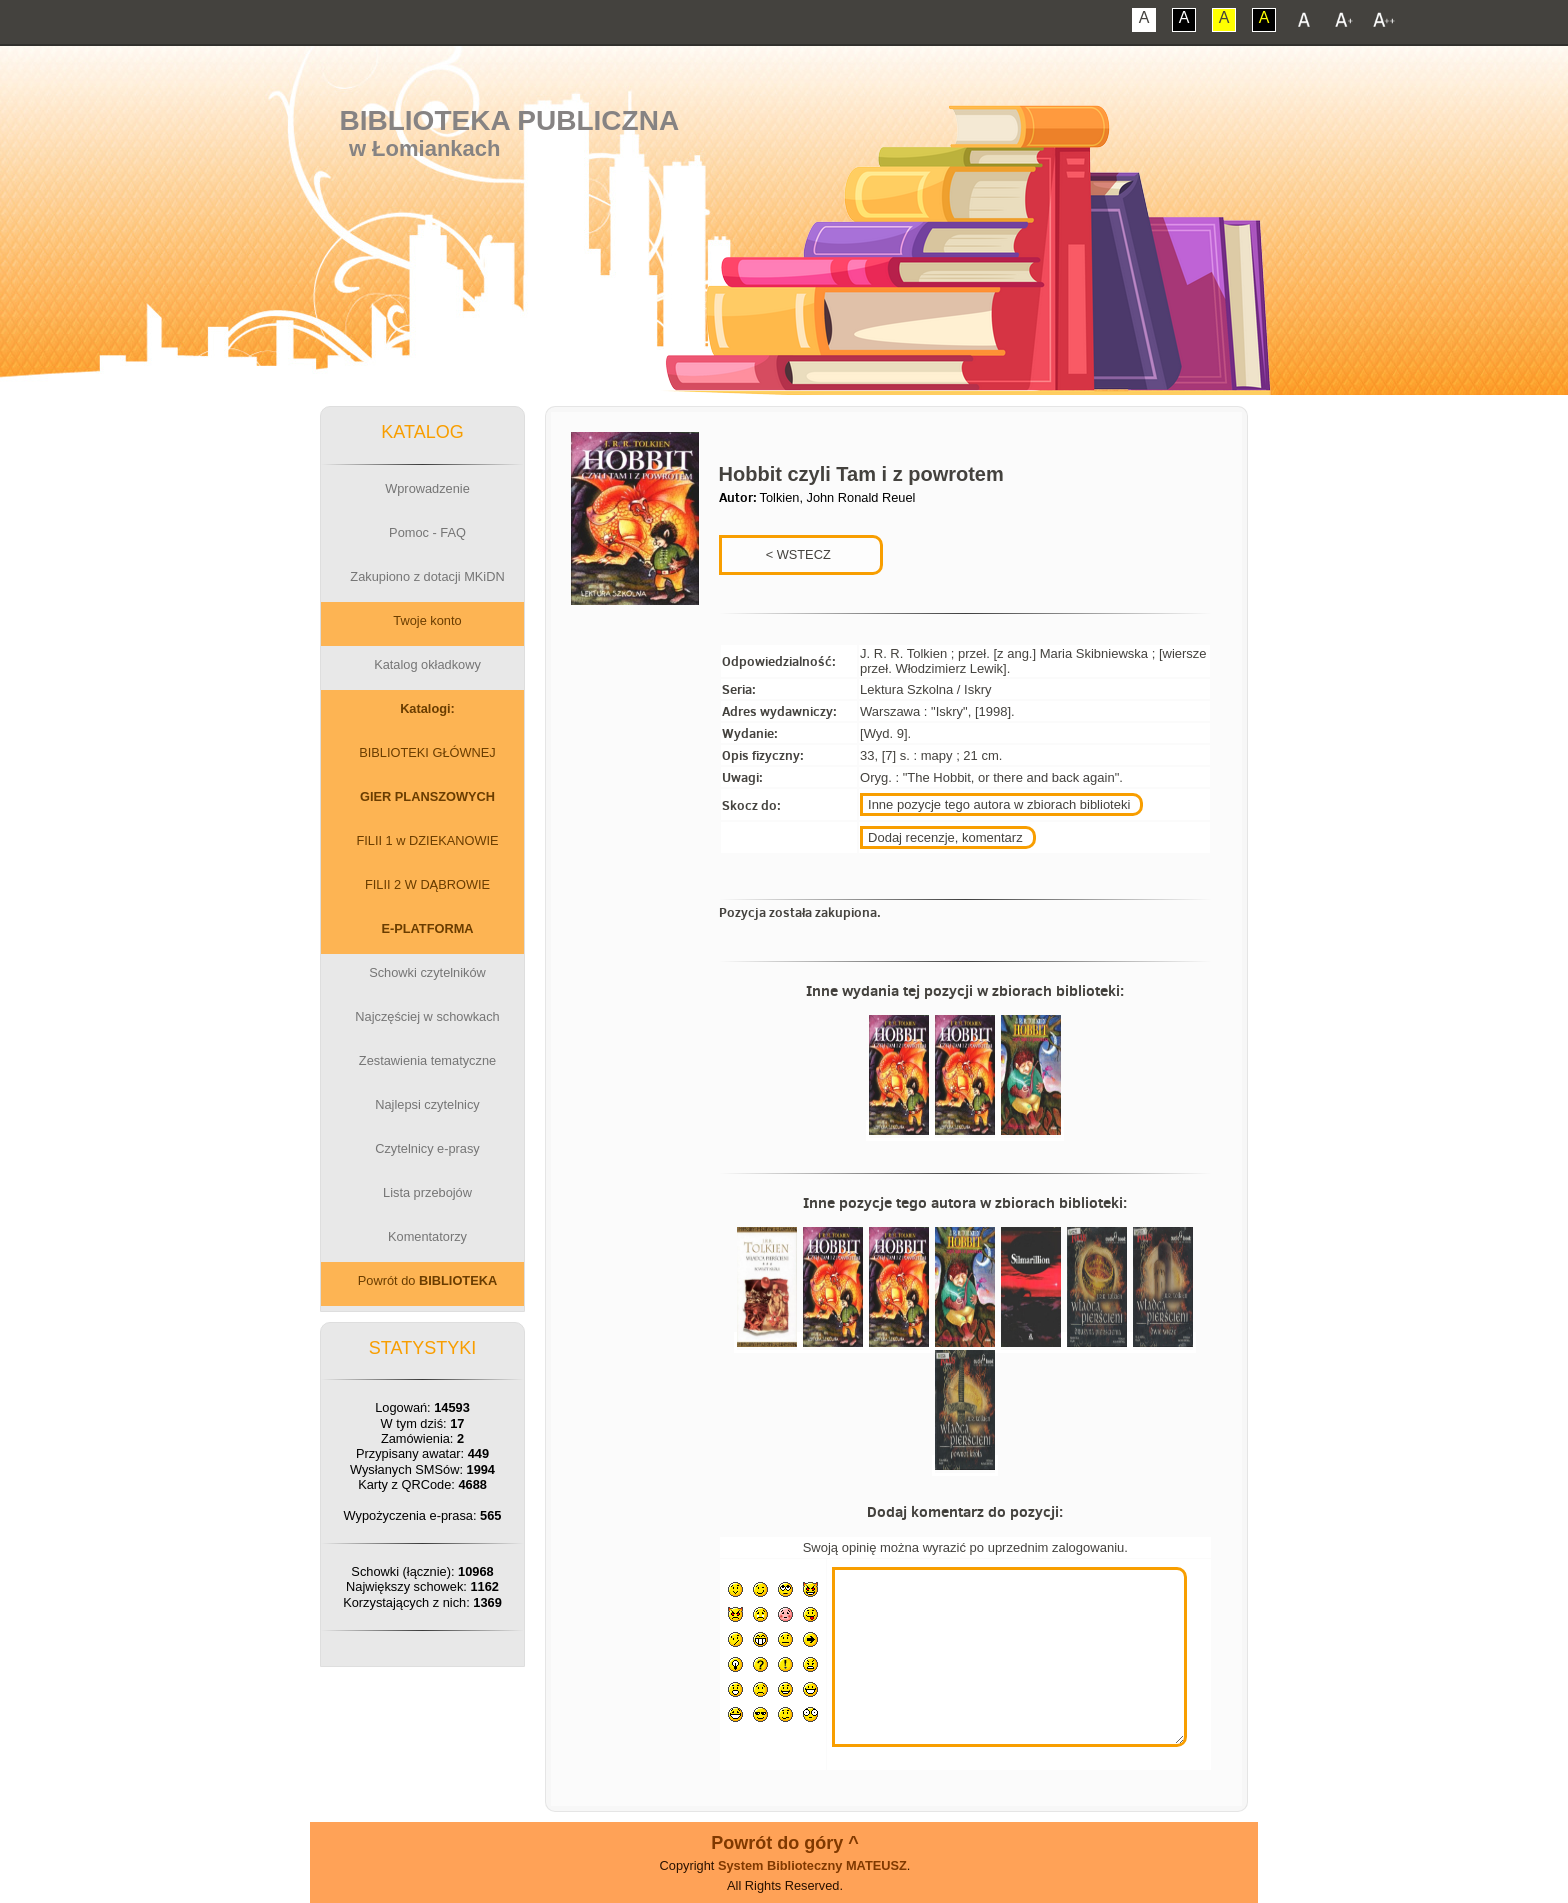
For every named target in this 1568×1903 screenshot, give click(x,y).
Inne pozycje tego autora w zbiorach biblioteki (999, 804)
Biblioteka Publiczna (510, 120)
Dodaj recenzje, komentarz (945, 837)
